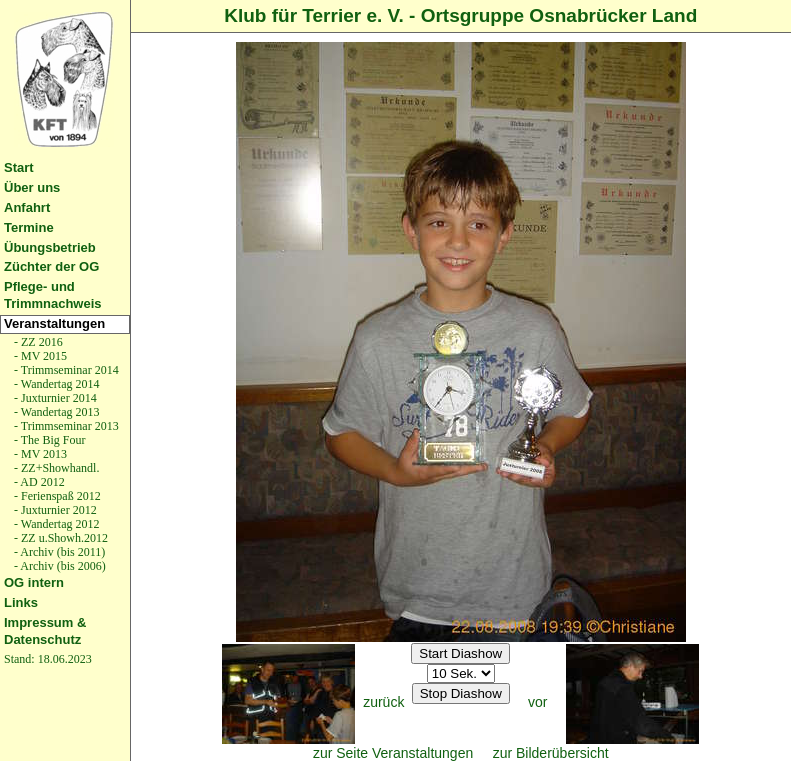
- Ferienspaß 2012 (56, 496)
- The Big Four (48, 440)
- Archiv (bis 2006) (58, 566)
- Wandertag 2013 (55, 412)
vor (537, 702)
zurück (383, 702)
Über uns (32, 187)
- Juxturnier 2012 (54, 510)
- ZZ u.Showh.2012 (59, 538)
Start (19, 167)
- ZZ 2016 (37, 342)
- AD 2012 (38, 482)
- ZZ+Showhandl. (55, 468)
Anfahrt (27, 207)
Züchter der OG (51, 266)
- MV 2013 (39, 454)
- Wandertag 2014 (55, 384)
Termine (29, 227)
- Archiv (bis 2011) (58, 552)
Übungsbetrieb (50, 247)
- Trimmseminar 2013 (65, 426)
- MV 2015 (39, 356)
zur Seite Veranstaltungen (393, 753)
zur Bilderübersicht (551, 753)
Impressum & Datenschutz (45, 631)
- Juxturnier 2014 (54, 398)
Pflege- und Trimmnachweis (53, 295)
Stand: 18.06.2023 (48, 659)
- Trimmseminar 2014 (65, 370)
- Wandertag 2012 (55, 524)
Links (21, 602)
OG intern (34, 582)
